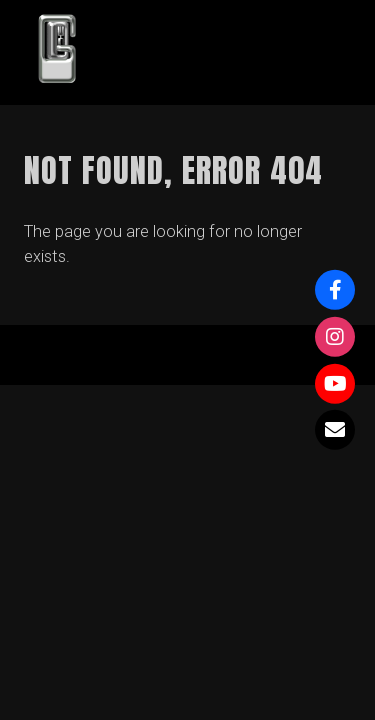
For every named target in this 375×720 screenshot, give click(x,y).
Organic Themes (222, 364)
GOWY (159, 52)
